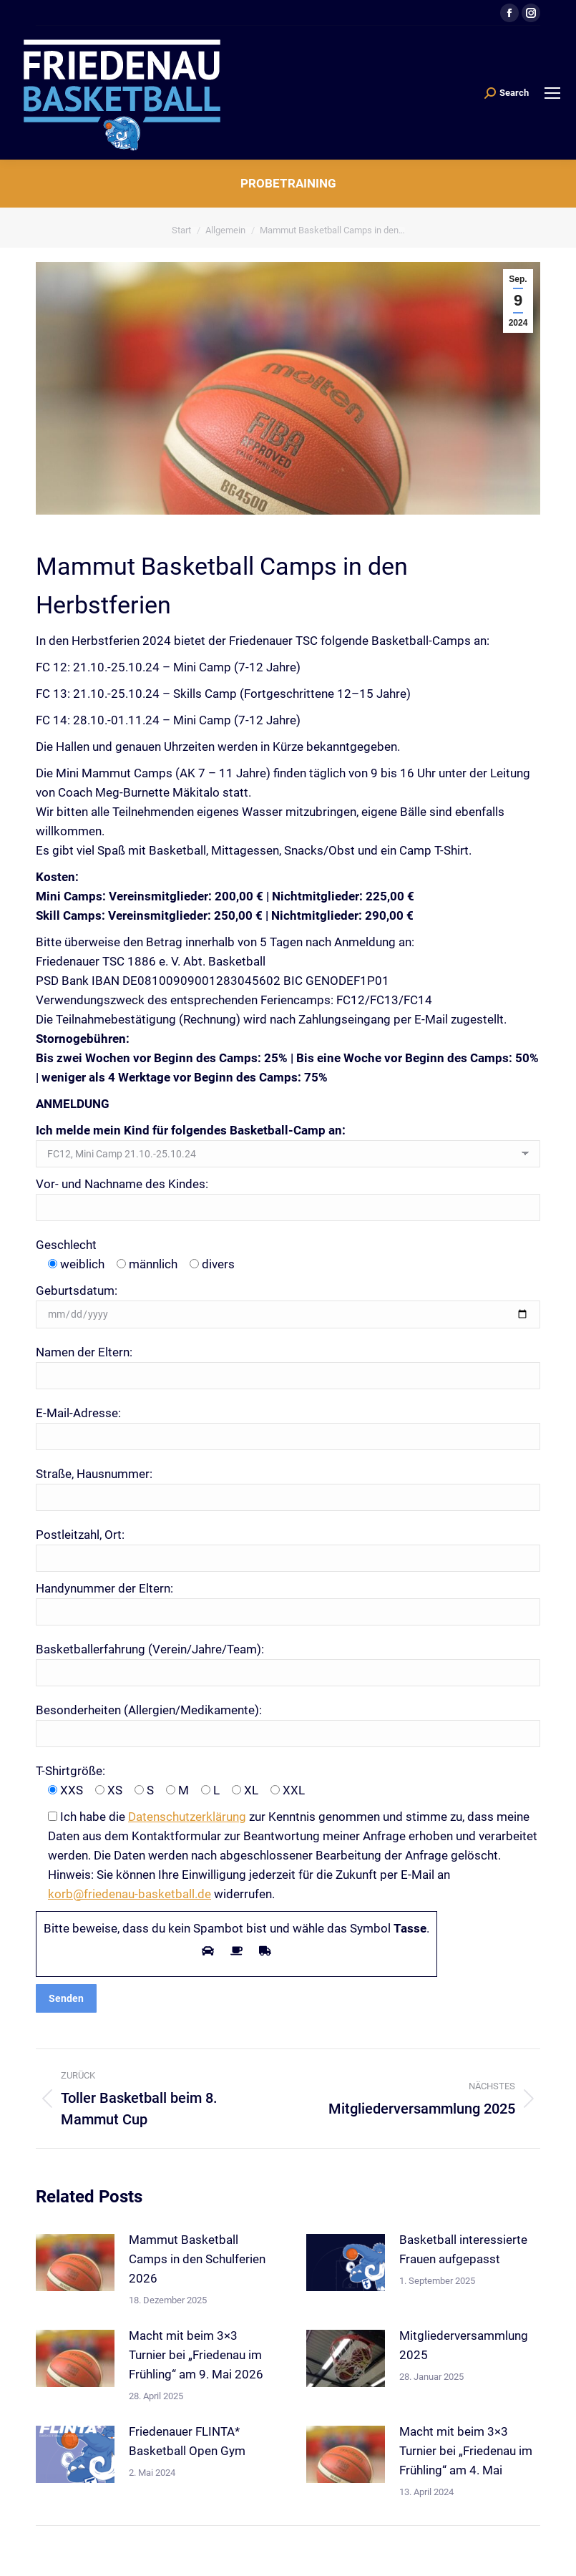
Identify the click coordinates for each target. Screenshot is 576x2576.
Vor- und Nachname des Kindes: (122, 1184)
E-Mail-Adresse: (78, 1413)
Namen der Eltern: (84, 1352)
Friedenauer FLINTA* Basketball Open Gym (187, 2441)
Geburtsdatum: (76, 1290)
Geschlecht (66, 1245)
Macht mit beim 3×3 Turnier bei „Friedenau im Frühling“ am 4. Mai (465, 2450)
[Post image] (75, 2262)
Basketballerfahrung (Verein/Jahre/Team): (150, 1649)
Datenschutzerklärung (187, 1816)
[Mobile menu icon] (552, 93)
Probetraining (288, 183)
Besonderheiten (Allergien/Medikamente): (149, 1710)
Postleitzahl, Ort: (80, 1534)
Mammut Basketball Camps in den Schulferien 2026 (197, 2258)
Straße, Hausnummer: (94, 1474)
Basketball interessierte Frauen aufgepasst (463, 2249)
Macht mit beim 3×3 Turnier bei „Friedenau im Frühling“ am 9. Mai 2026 (196, 2354)
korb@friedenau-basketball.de (129, 1894)
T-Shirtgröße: (70, 1771)
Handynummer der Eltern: (104, 1588)
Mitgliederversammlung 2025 (463, 2345)
